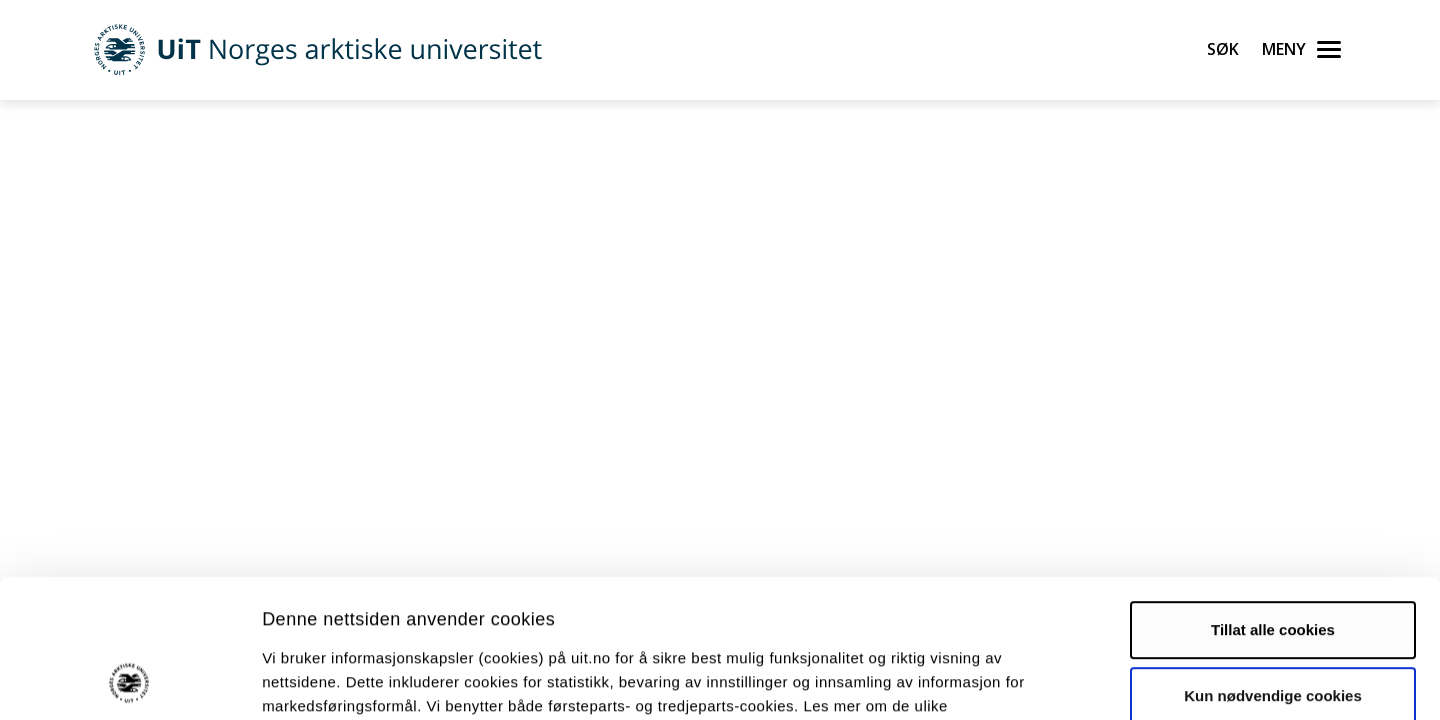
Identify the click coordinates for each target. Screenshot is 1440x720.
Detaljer (1065, 680)
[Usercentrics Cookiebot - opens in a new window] (129, 681)
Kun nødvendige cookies (1273, 565)
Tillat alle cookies (1273, 500)
